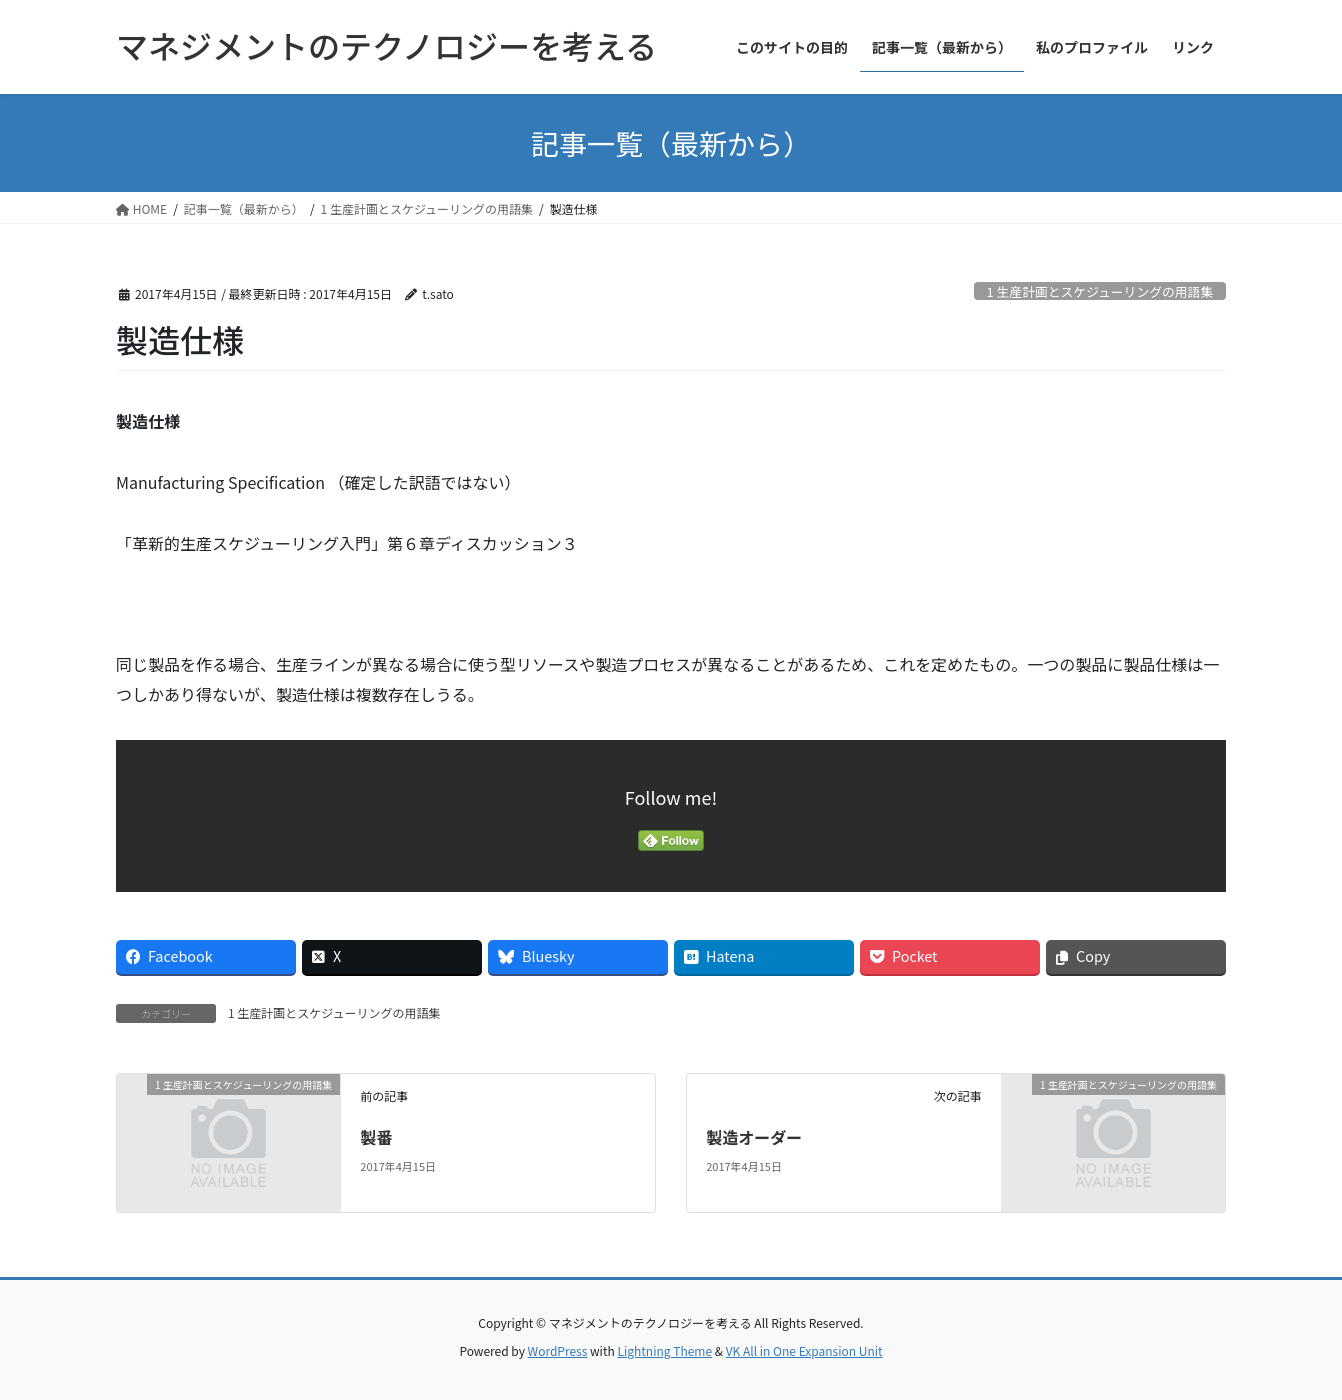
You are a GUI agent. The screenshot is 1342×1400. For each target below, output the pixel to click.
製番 (376, 1137)
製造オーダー (754, 1137)
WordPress (558, 1350)
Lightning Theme (664, 1350)
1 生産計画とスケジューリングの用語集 (1100, 291)
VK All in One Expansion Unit (804, 1350)
